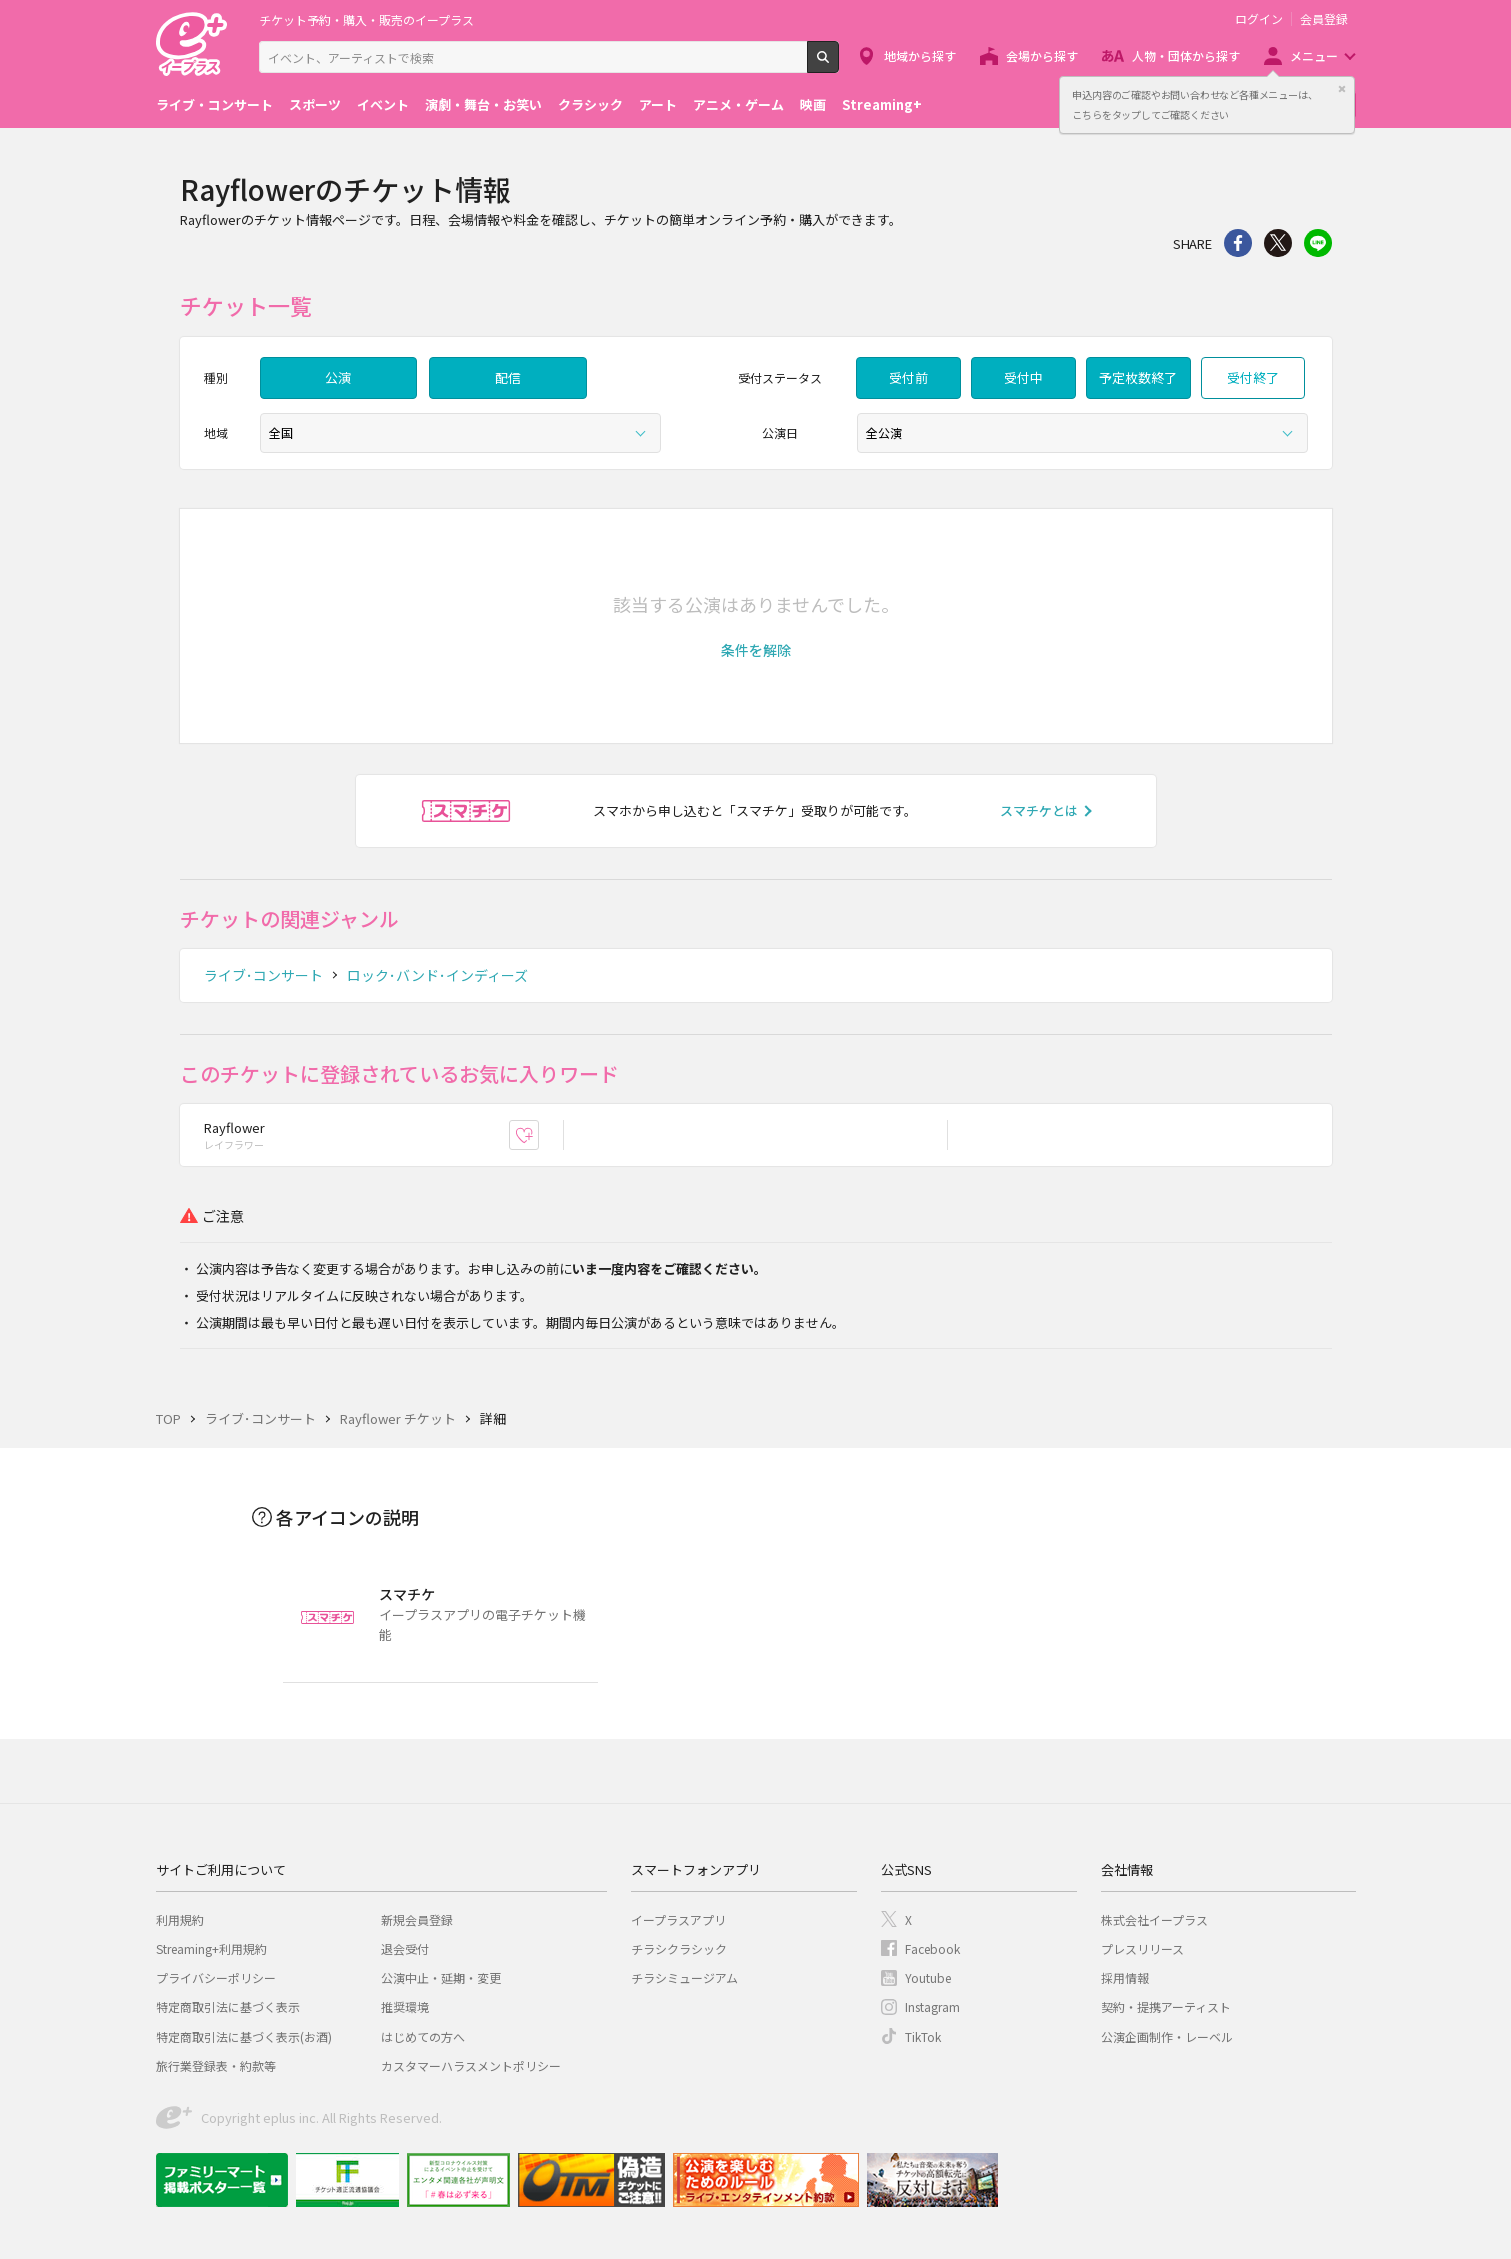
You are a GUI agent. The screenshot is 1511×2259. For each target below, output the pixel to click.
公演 (338, 377)
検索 (838, 65)
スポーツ (315, 104)
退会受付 (405, 1948)
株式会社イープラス (1154, 1919)
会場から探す (1042, 55)
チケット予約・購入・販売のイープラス (366, 19)
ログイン (1259, 19)
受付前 (908, 377)
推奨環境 (405, 2006)
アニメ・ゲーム (738, 104)
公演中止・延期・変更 (441, 1977)
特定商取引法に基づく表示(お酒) (244, 2036)
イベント (383, 104)
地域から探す (920, 55)
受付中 (1023, 377)
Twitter (1278, 243)
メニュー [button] (1314, 55)
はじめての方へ (423, 2036)
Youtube (928, 1977)
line (1318, 243)
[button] (756, 650)
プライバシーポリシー (216, 1977)
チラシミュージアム (684, 1977)
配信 (508, 377)
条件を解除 (756, 650)
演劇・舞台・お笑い (483, 104)
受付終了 (1253, 377)
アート (658, 104)
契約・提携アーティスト (1166, 2006)
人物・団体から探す (1186, 55)
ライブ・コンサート (214, 104)
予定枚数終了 (1138, 377)
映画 (813, 104)
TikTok (923, 2036)
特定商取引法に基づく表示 (228, 2006)
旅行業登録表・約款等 (216, 2065)
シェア (1238, 243)
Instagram (932, 2006)
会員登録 (1324, 19)
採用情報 (1125, 1977)
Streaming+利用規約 (211, 1948)
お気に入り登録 (538, 1134)
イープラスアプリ (678, 1919)
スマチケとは (1039, 810)
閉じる (1342, 89)
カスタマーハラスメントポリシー (471, 2065)
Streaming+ (882, 104)
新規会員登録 (417, 1919)
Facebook (932, 1948)
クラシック (590, 104)
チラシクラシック (679, 1948)
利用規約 (180, 1919)
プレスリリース (1142, 1948)
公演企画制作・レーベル (1167, 2036)
